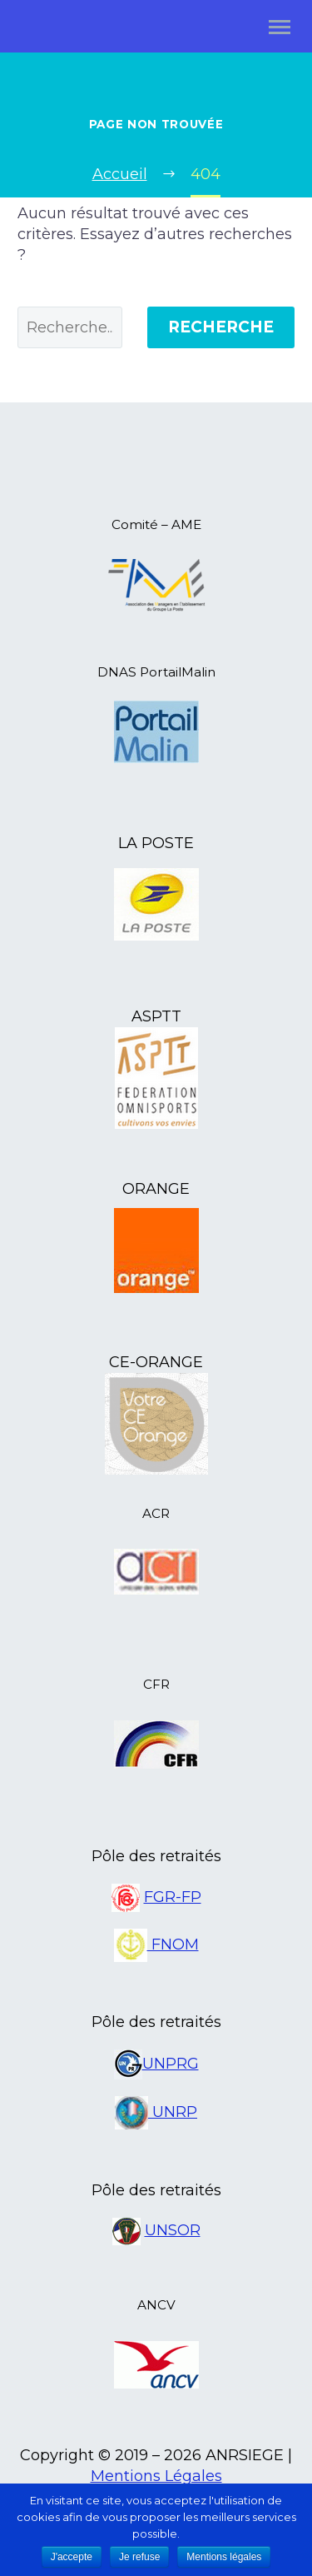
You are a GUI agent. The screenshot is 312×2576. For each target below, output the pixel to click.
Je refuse (139, 2557)
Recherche (221, 327)
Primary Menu (279, 27)
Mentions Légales (156, 2476)
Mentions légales (223, 2557)
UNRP (172, 2112)
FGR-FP (172, 1897)
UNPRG (170, 2063)
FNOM (173, 1944)
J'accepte (71, 2557)
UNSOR (173, 2230)
